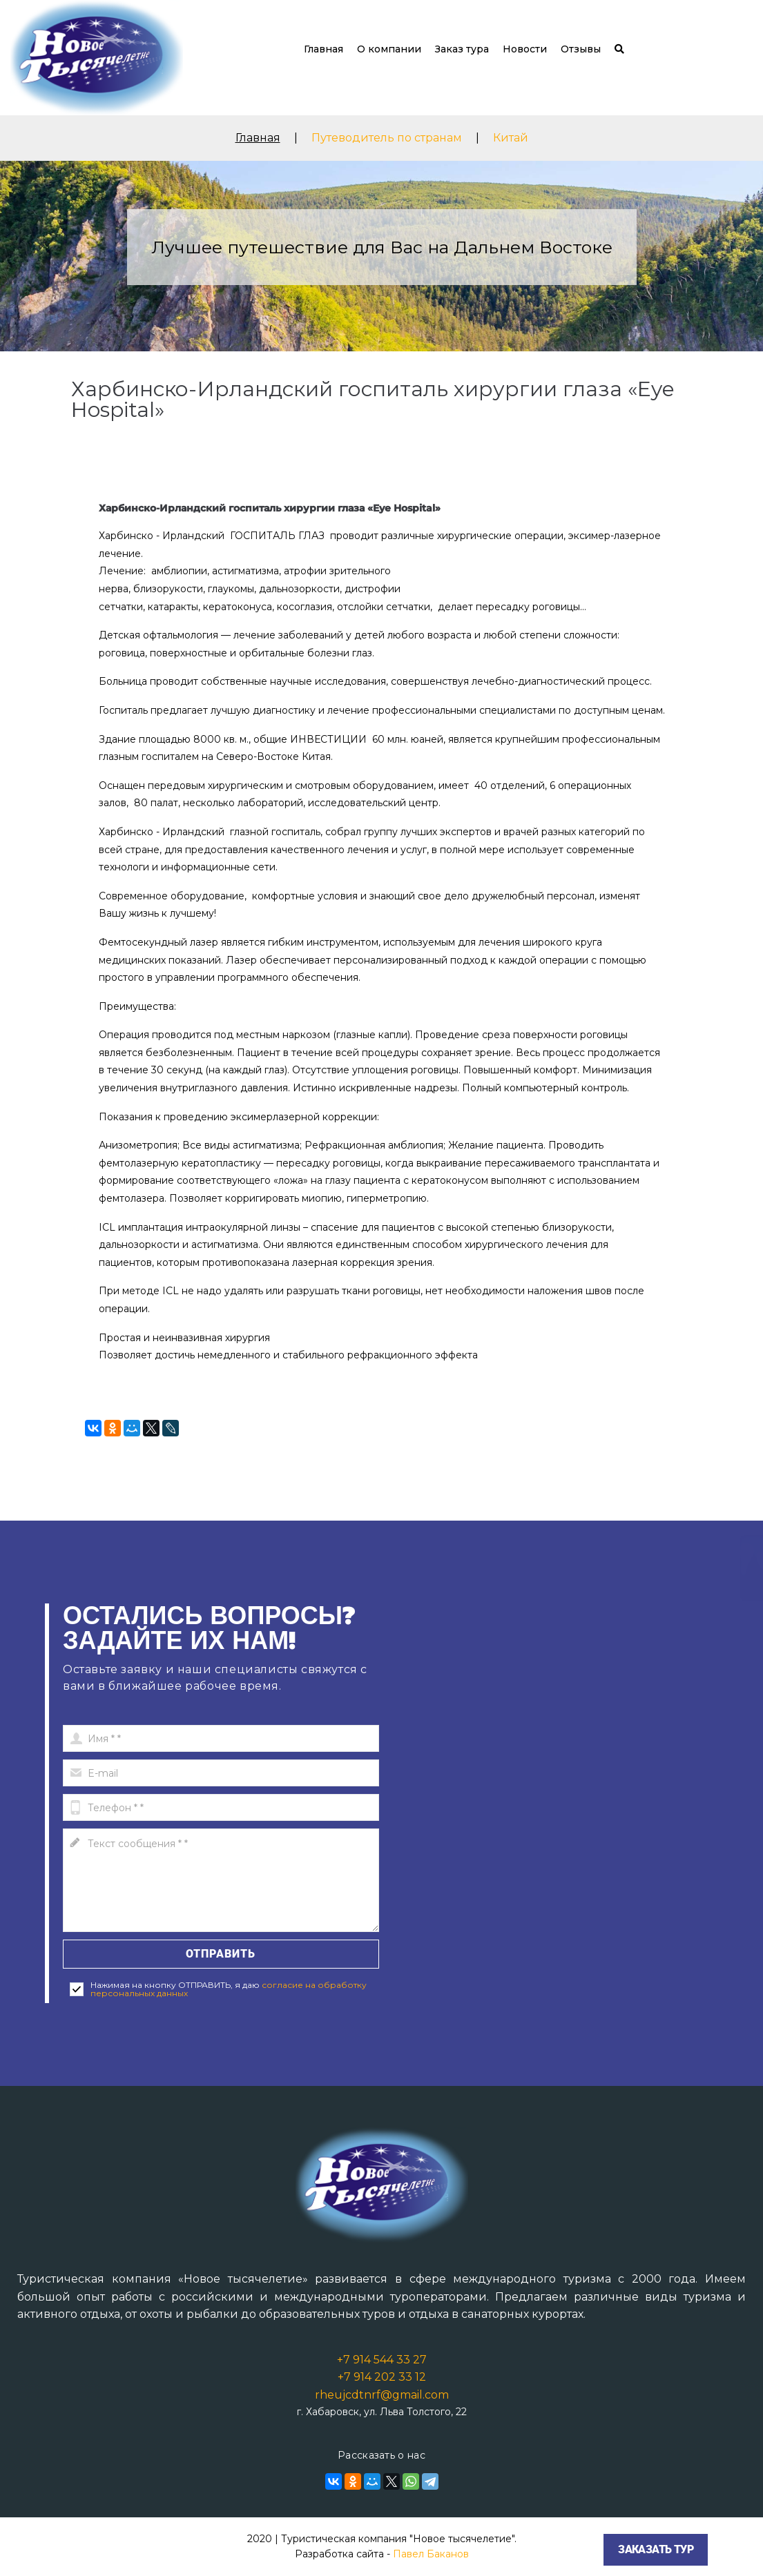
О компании (389, 49)
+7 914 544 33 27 (382, 2359)
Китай (510, 137)
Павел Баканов (431, 2554)
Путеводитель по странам (386, 137)
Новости (525, 49)
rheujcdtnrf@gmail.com (382, 2394)
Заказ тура (462, 49)
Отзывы (581, 49)
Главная (323, 49)
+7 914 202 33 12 (382, 2376)
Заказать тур (655, 2549)
